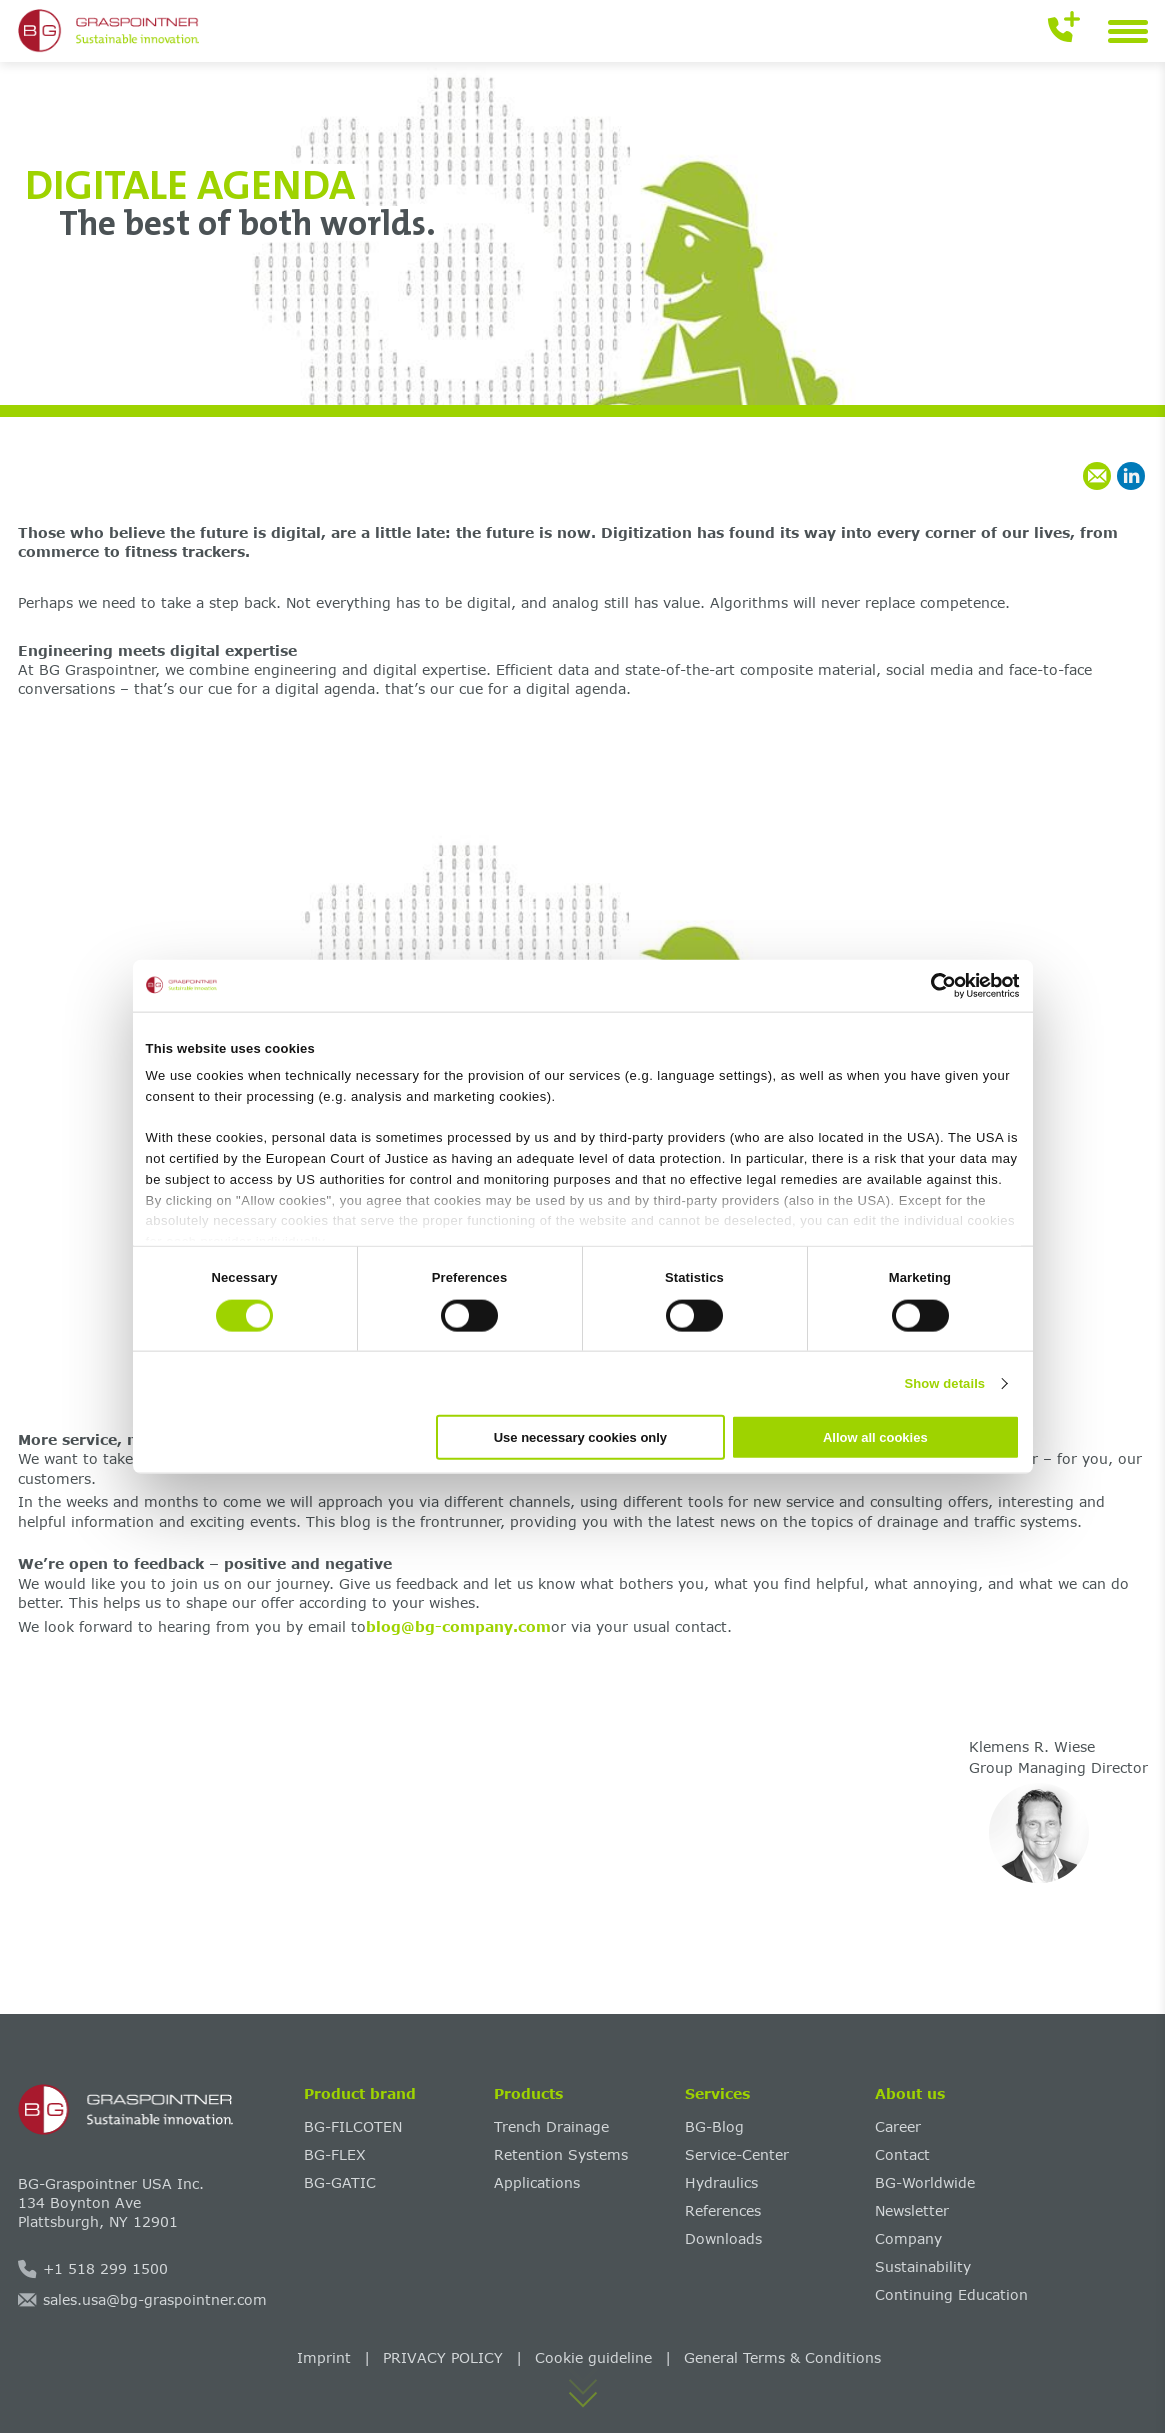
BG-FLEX (335, 2154)
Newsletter (912, 2210)
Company (908, 2238)
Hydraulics (721, 2182)
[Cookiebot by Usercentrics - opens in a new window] (932, 985)
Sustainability (923, 2266)
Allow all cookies (875, 1437)
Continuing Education (951, 2294)
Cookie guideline (593, 2357)
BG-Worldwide (925, 2182)
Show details (945, 1382)
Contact (902, 2154)
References (723, 2210)
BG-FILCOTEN (353, 2126)
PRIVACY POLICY (443, 2357)
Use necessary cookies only (580, 1437)
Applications (537, 2182)
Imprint (324, 2357)
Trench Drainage (551, 2126)
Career (898, 2126)
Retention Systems (561, 2154)
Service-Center (737, 2154)
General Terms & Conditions (782, 2357)
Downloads (723, 2238)
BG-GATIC (340, 2182)
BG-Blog (714, 2126)
